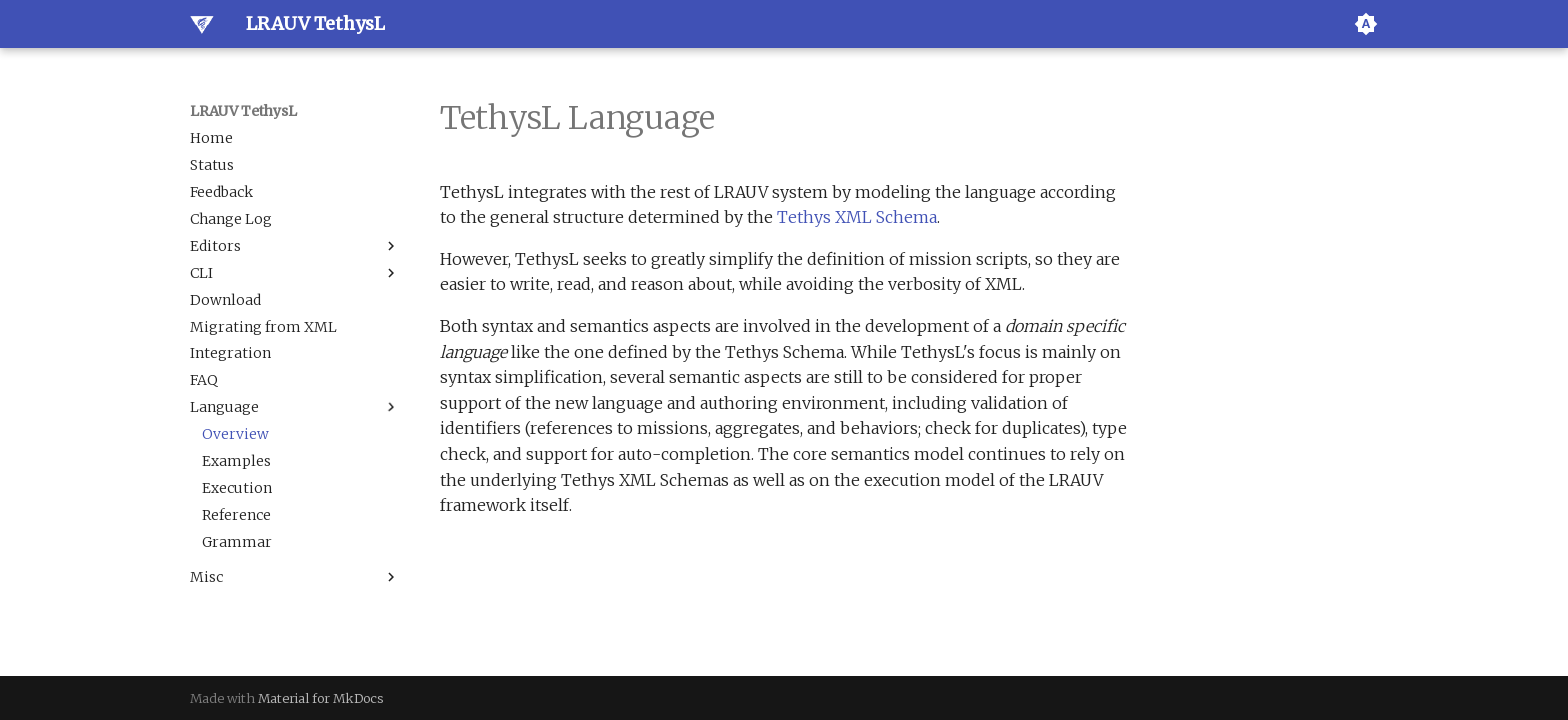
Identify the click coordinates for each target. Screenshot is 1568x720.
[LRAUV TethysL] (202, 24)
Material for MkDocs (321, 698)
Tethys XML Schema (857, 217)
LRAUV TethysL (243, 111)
